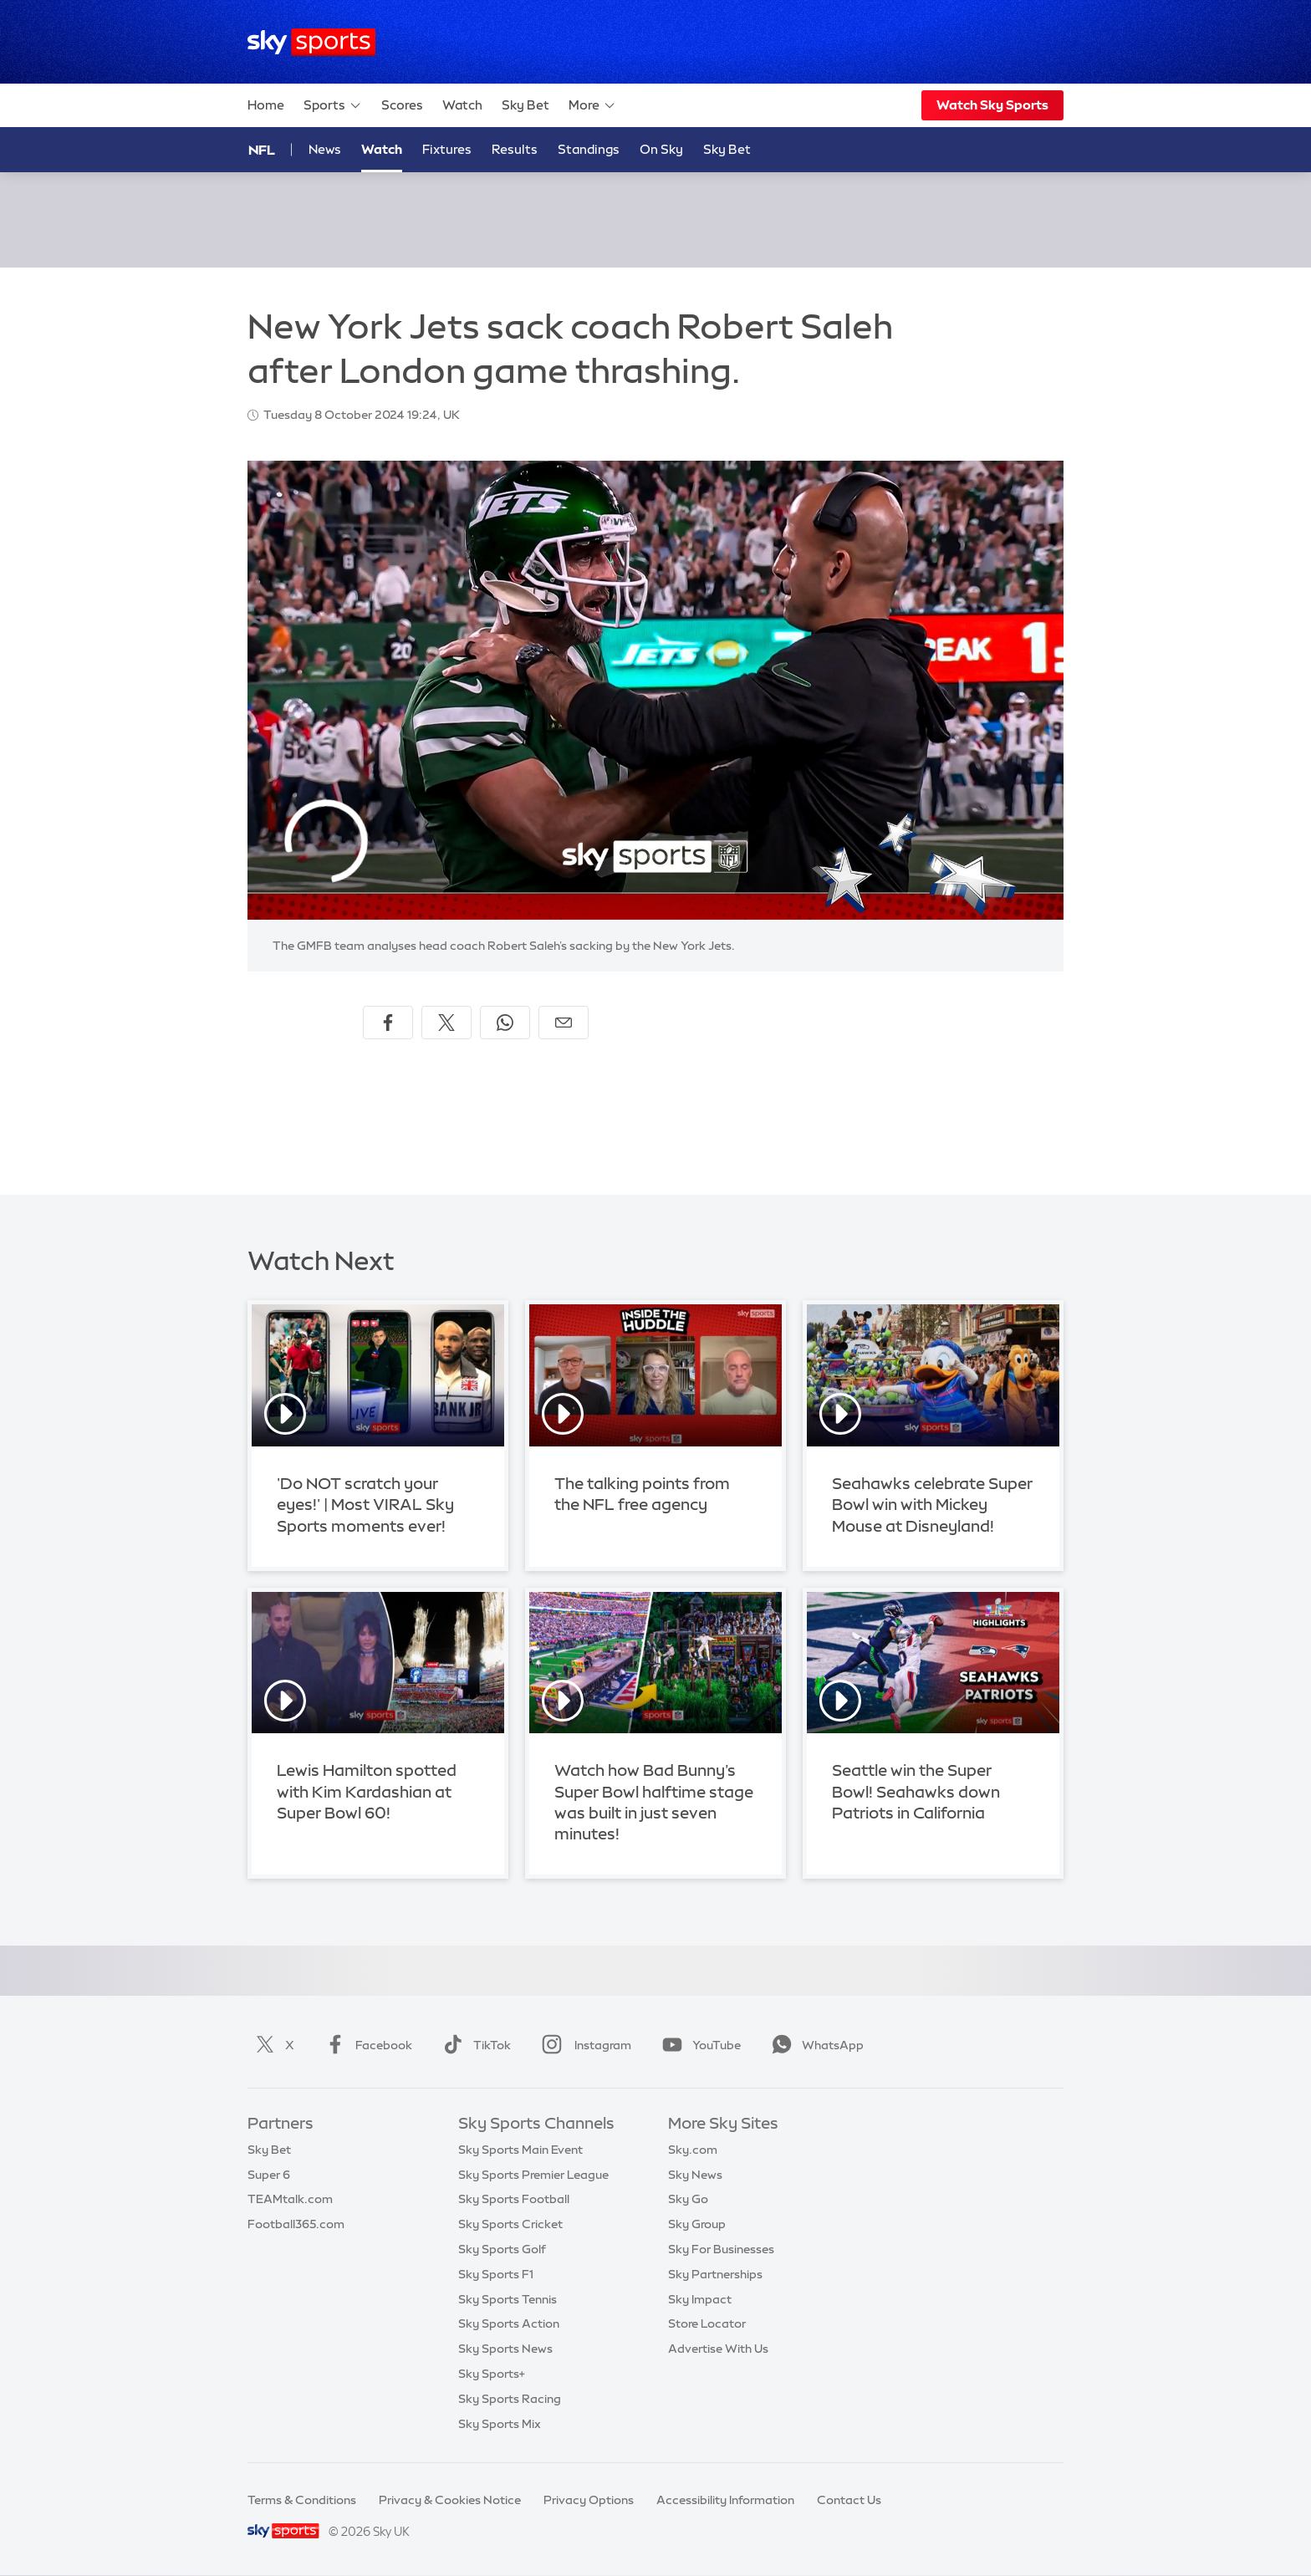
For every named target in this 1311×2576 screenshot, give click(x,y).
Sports (333, 105)
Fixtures (447, 149)
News (325, 149)
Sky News (695, 2175)
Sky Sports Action (508, 2323)
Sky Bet (525, 105)
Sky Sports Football (513, 2199)
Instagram (583, 2045)
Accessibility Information (725, 2500)
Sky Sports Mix (499, 2424)
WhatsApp (814, 2045)
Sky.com (692, 2149)
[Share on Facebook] (388, 1022)
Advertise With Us (718, 2348)
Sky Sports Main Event (520, 2149)
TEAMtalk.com (290, 2199)
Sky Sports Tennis (507, 2299)
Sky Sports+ (491, 2374)
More (592, 105)
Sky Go (688, 2199)
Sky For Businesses (721, 2249)
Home (265, 105)
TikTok (473, 2045)
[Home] (311, 42)
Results (515, 149)
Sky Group (697, 2224)
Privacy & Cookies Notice (450, 2500)
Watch (462, 105)
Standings (589, 149)
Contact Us (849, 2500)
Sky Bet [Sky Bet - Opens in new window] (727, 149)
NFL (261, 149)
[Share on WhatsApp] (505, 1022)
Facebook (365, 2045)
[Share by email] (563, 1022)
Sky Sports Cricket (510, 2224)
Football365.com (295, 2224)
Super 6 (268, 2175)
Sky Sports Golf (502, 2249)
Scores (402, 105)
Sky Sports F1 (495, 2274)
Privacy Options (588, 2500)
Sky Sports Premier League (533, 2175)
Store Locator (707, 2323)
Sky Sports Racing (509, 2399)
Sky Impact (700, 2299)
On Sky (661, 149)
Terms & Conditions (301, 2500)
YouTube (698, 2045)
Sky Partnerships (715, 2274)
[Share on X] (446, 1022)
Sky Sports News (505, 2348)
